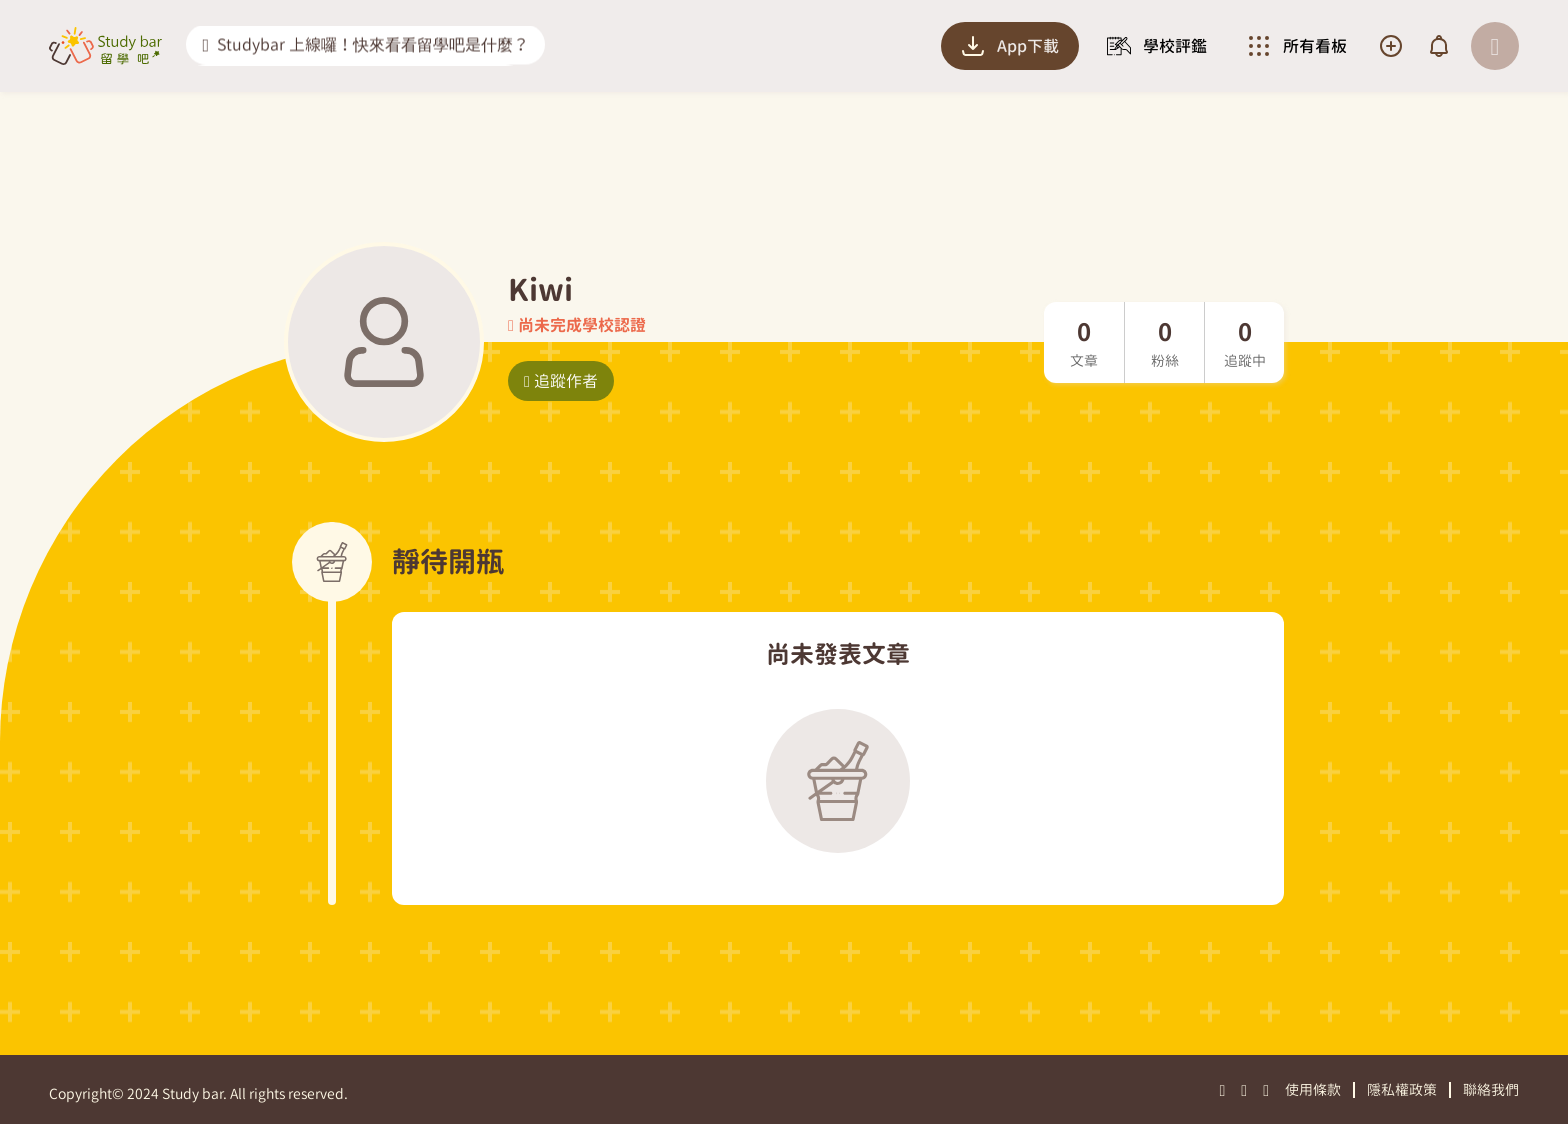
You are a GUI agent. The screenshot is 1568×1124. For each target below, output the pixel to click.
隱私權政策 (1402, 1089)
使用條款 (1313, 1089)
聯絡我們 (1491, 1089)
